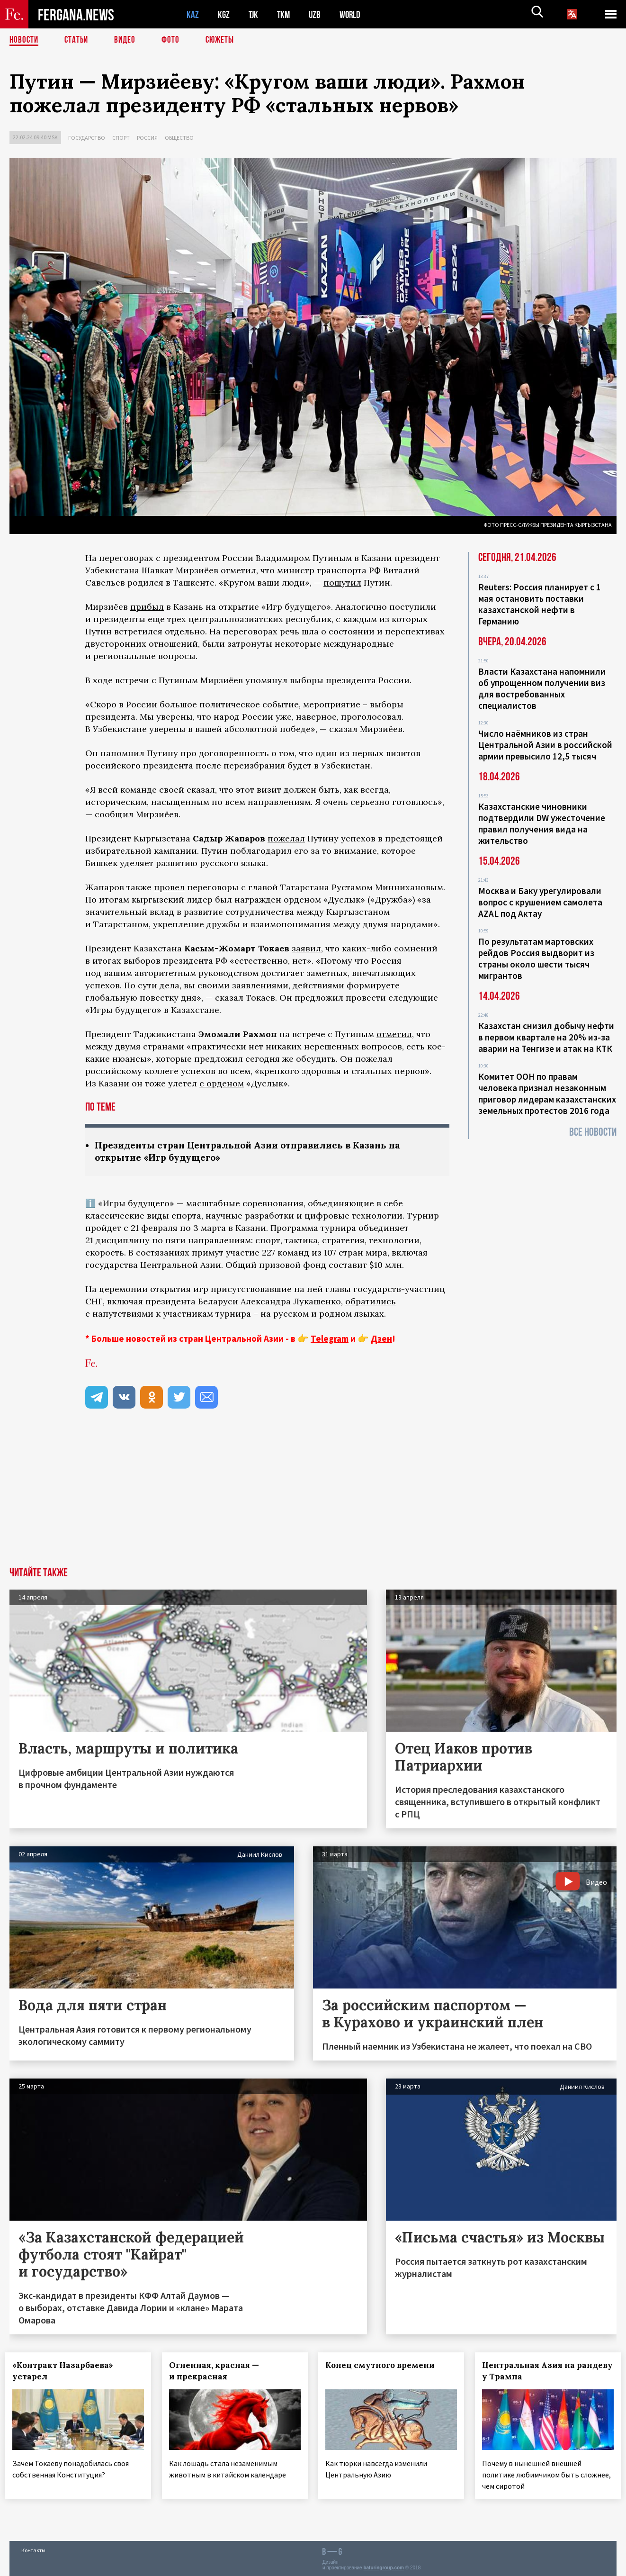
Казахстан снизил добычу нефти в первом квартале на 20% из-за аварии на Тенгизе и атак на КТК (546, 1037)
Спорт (121, 137)
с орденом (221, 1083)
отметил (394, 1034)
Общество (179, 137)
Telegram (330, 1339)
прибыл (147, 606)
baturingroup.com (383, 2565)
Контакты (33, 2548)
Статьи (78, 40)
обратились (370, 1302)
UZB (317, 14)
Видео (128, 40)
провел (169, 887)
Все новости (593, 1132)
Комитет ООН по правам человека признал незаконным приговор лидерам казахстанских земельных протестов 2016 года (547, 1093)
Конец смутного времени (384, 2366)
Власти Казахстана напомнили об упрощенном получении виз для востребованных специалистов (542, 688)
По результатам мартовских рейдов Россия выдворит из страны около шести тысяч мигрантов (536, 958)
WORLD (353, 14)
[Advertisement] (313, 1497)
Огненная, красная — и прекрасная (218, 2372)
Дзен (381, 1339)
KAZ (193, 14)
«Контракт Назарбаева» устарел (67, 2372)
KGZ (224, 14)
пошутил (342, 582)
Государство (86, 137)
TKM (285, 14)
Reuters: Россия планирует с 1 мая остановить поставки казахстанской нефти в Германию (539, 604)
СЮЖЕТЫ (225, 40)
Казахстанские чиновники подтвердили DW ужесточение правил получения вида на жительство (541, 823)
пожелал (286, 838)
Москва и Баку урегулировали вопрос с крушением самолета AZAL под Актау (540, 902)
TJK (254, 14)
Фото (174, 40)
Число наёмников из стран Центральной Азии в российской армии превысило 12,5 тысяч (545, 745)
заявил (306, 948)
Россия (147, 137)
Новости (24, 40)
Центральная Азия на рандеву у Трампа (531, 2372)
